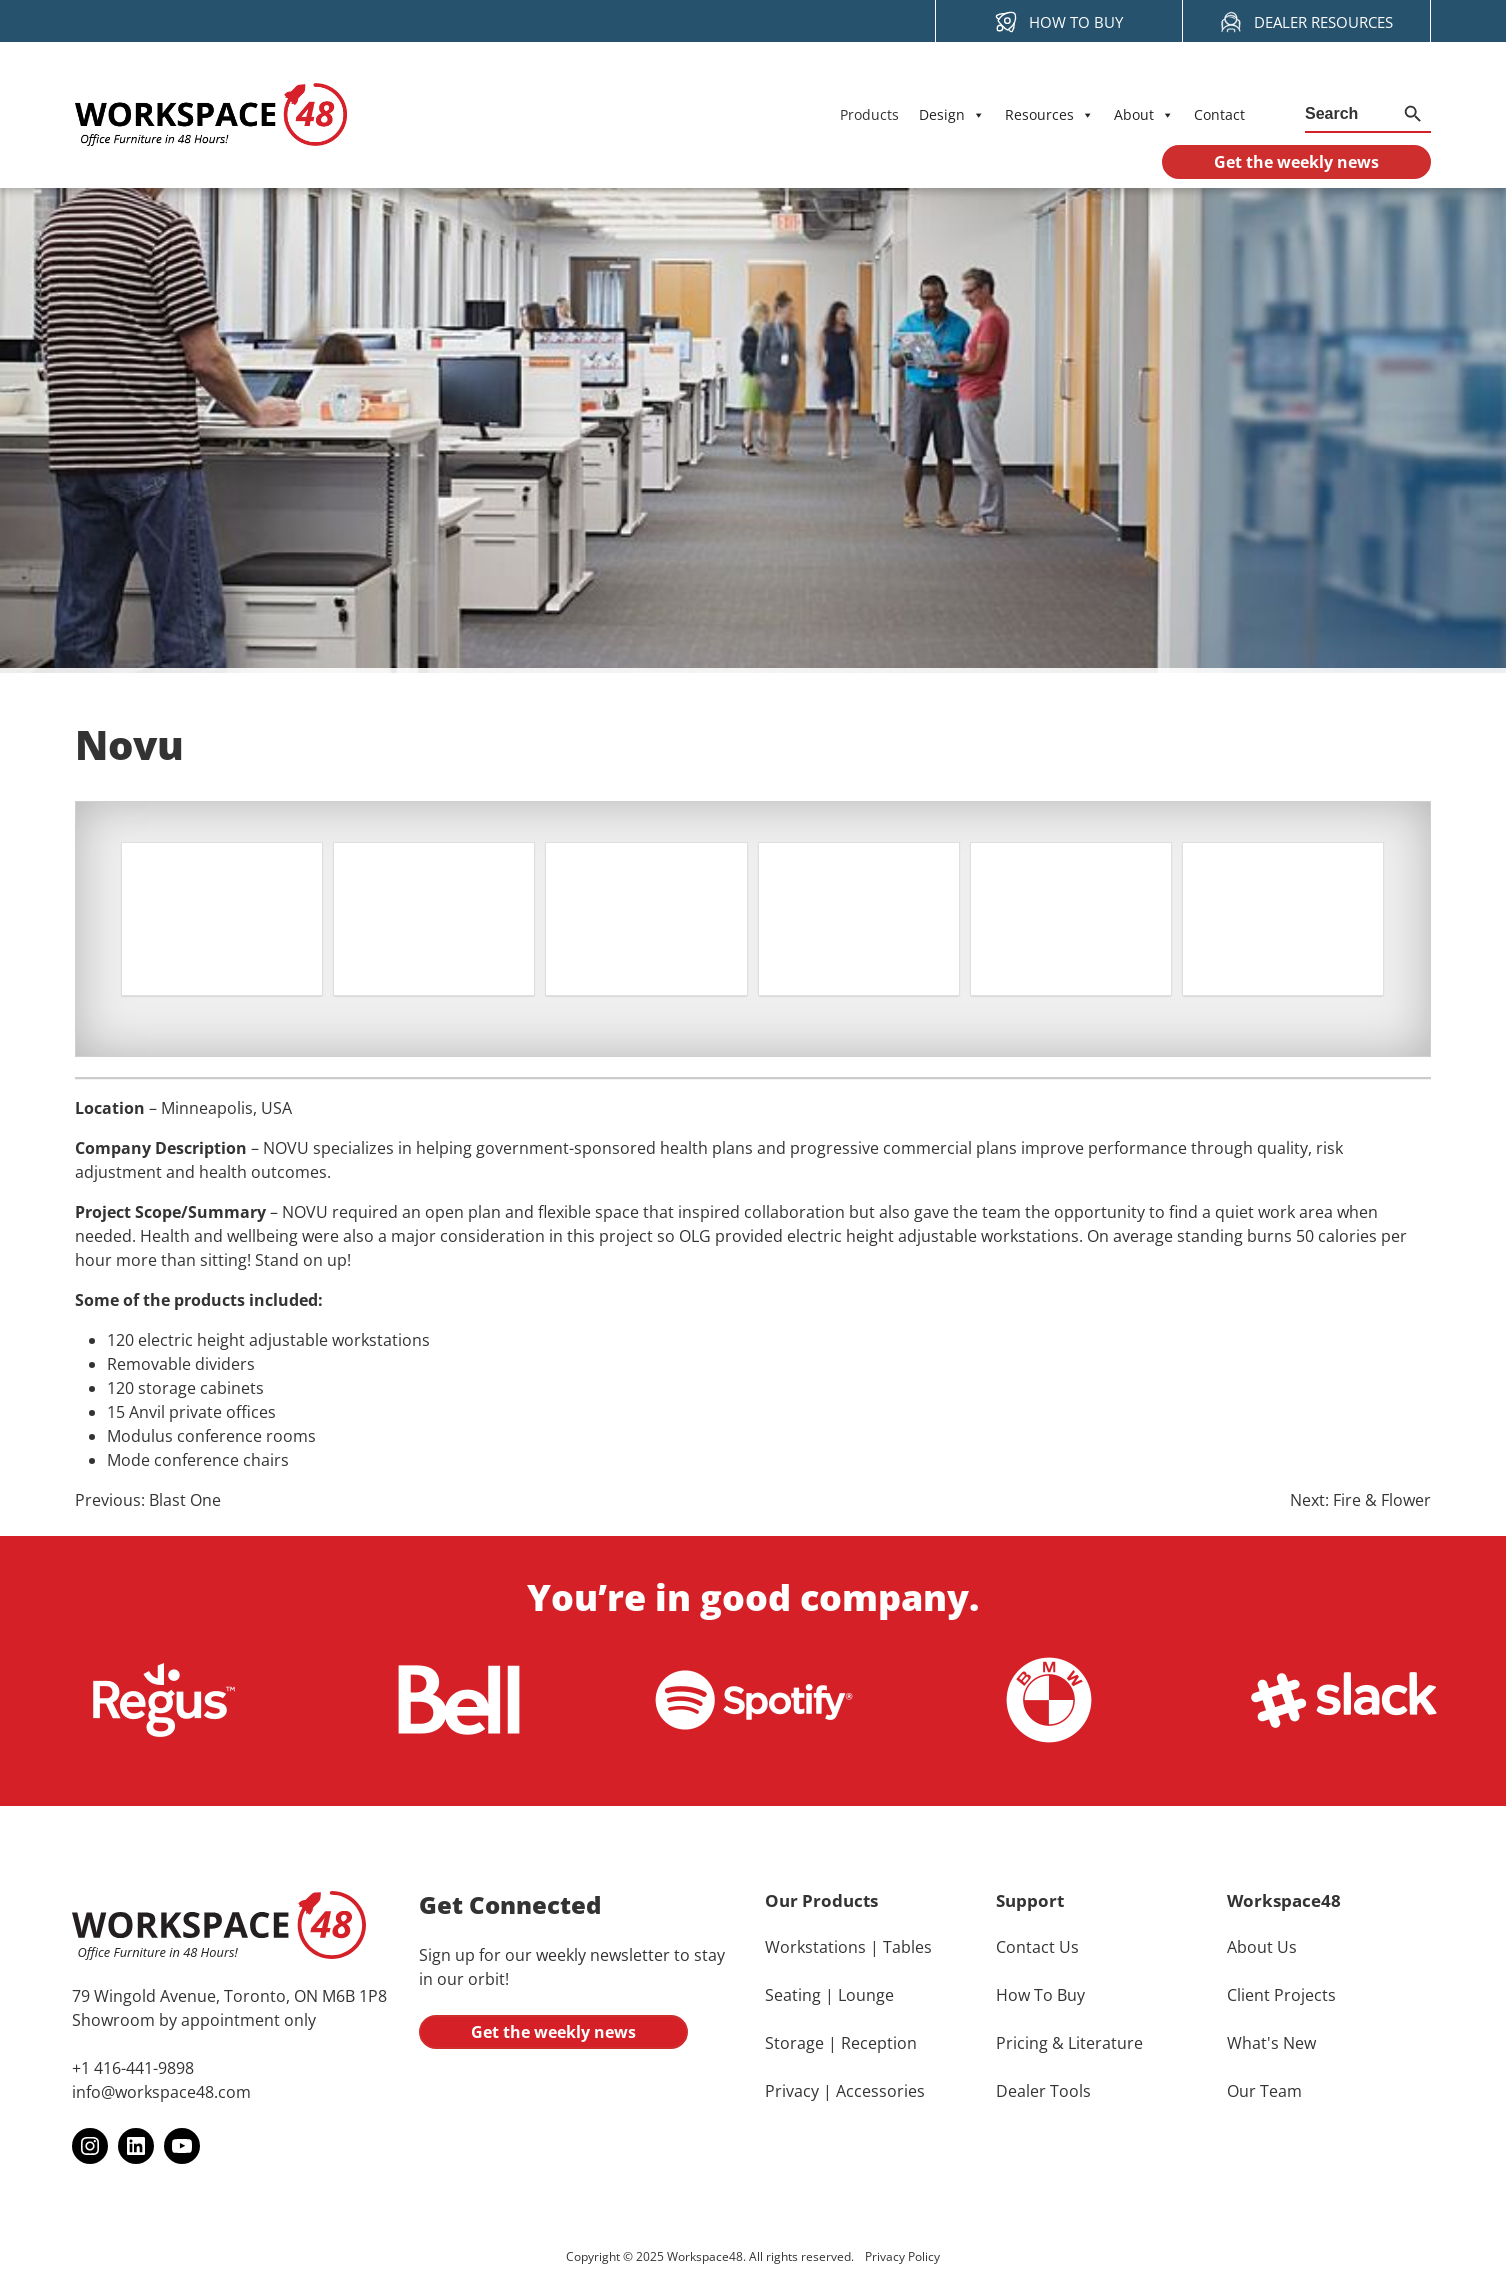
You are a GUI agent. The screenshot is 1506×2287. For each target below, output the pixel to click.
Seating (793, 1996)
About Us (1262, 1948)
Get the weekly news (553, 2033)
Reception (879, 2044)
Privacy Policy (902, 2257)
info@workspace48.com (161, 2093)
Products (869, 114)
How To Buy (1040, 1996)
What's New (1271, 2044)
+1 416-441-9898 (133, 2069)
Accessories (880, 2092)
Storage (794, 2044)
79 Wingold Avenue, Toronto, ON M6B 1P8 (229, 1997)
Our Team (1264, 2092)
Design (952, 115)
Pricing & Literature (1069, 2044)
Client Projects (1281, 1996)
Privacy (792, 2092)
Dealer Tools (1043, 2092)
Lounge (866, 1996)
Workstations (815, 1948)
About (1144, 115)
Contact (1219, 114)
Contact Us (1037, 1948)
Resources (1049, 115)
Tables (907, 1948)
